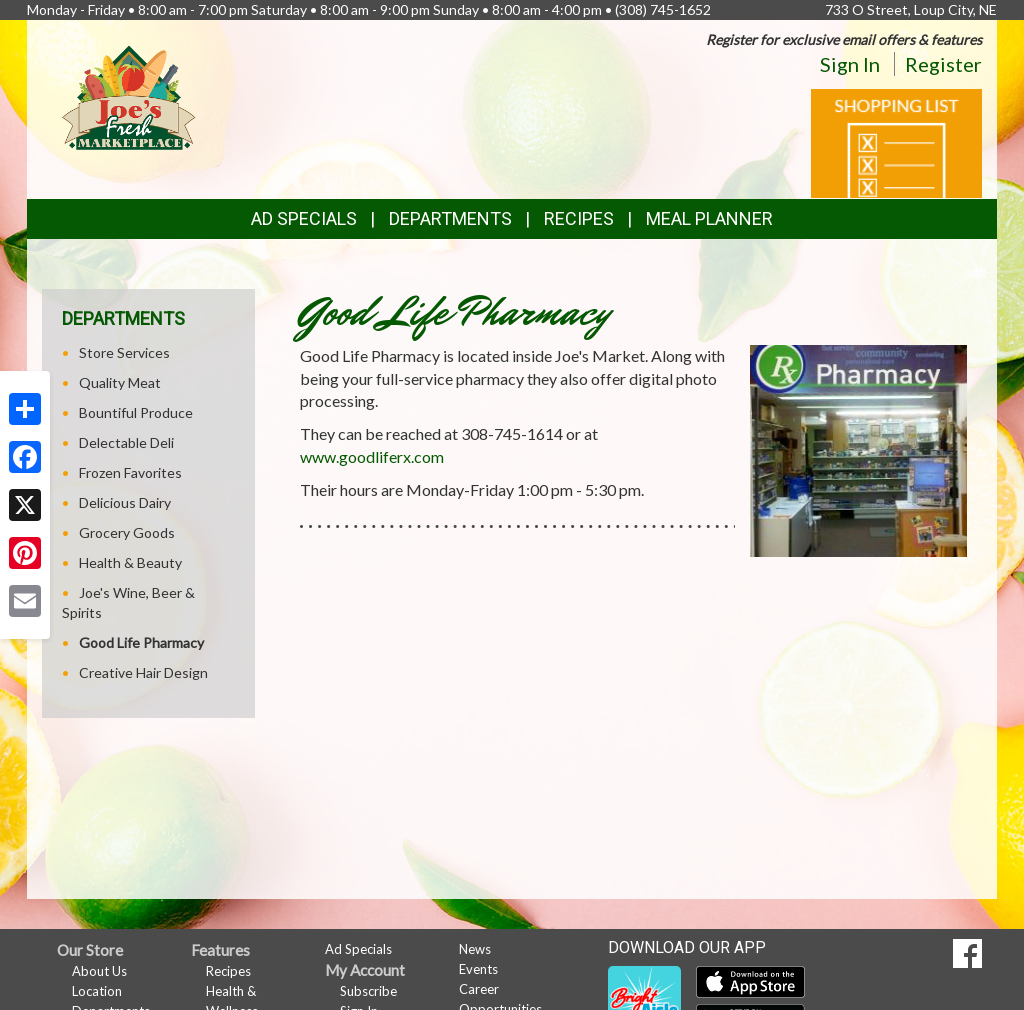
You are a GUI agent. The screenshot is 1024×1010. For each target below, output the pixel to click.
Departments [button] (450, 218)
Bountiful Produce (136, 412)
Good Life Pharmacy (141, 642)
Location (97, 991)
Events (478, 969)
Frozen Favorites (130, 472)
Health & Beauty (130, 562)
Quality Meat (120, 382)
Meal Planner (709, 218)
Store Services (124, 352)
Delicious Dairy (125, 502)
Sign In (850, 64)
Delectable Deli (126, 442)
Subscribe (368, 991)
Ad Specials (304, 218)
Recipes (579, 218)
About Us (99, 971)
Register (943, 64)
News (475, 949)
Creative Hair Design (143, 672)
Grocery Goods (127, 532)
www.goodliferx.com (372, 456)
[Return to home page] (129, 95)
